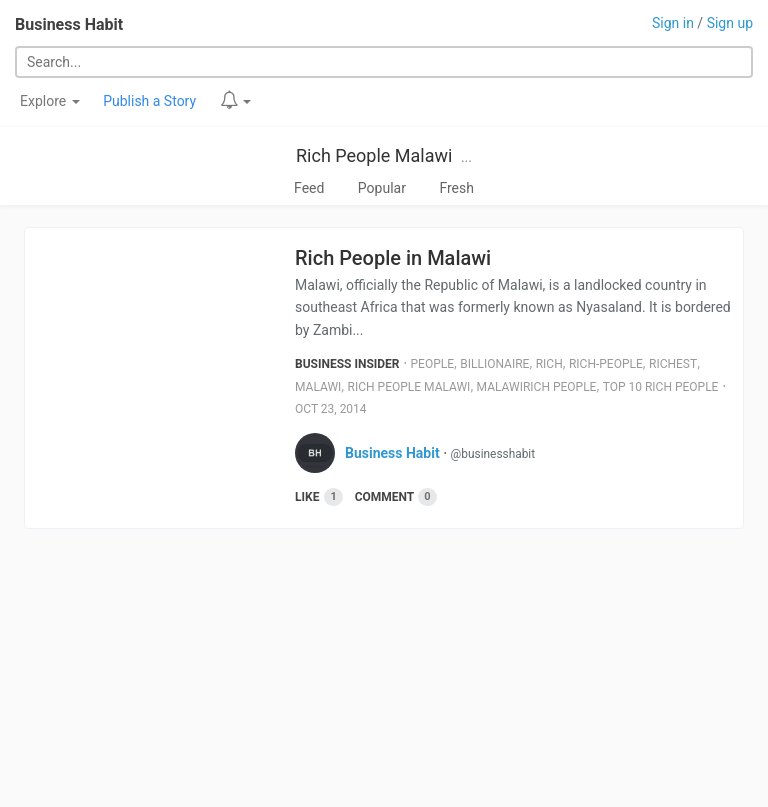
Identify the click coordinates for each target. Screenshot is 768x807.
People (433, 364)
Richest (673, 364)
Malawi (318, 387)
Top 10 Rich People (661, 387)
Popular (382, 188)
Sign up (730, 23)
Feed (309, 188)
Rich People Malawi (374, 155)
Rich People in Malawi (393, 258)
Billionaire (494, 364)
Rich (549, 364)
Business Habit (69, 24)
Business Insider (347, 364)
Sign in (673, 23)
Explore (50, 101)
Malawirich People (537, 387)
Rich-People (606, 364)
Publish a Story (149, 101)
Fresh (456, 188)
